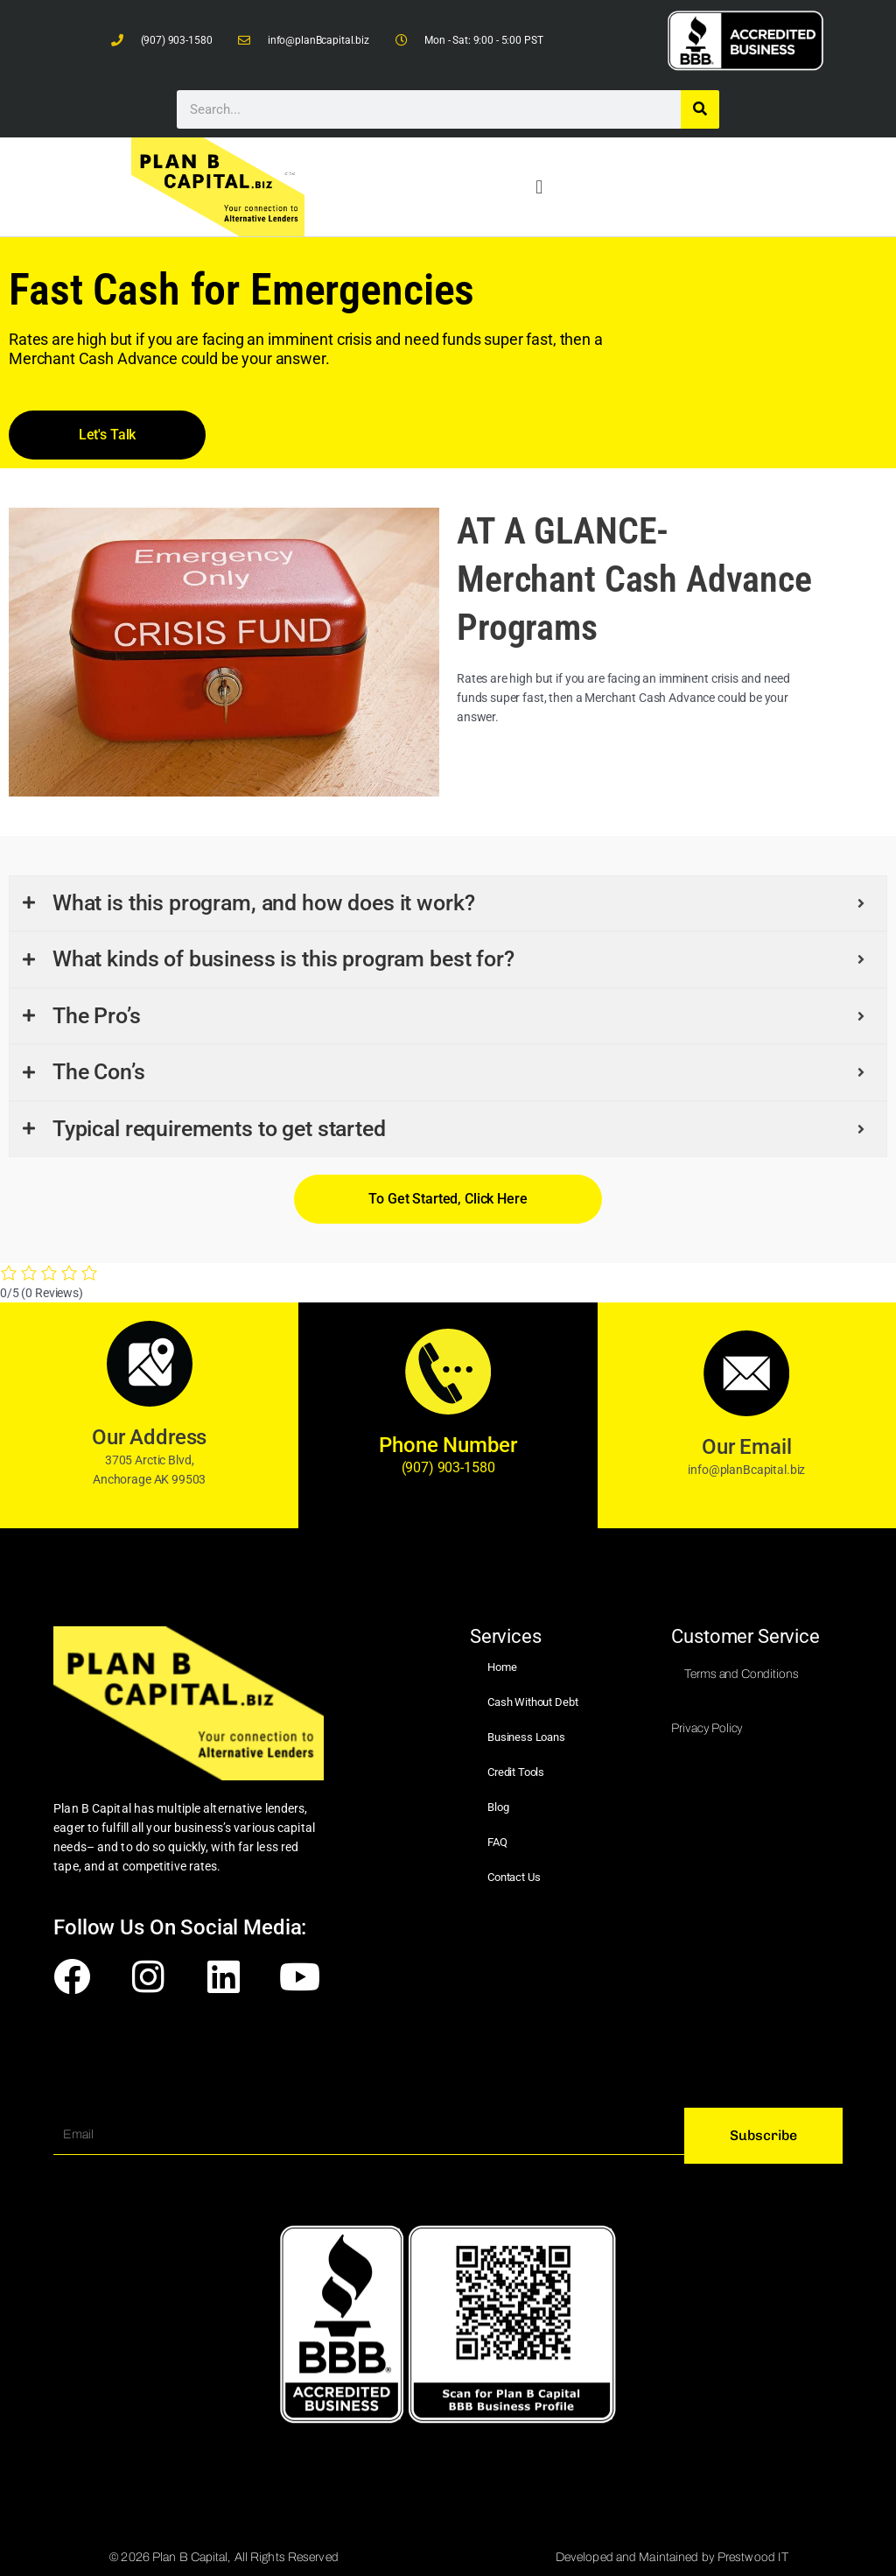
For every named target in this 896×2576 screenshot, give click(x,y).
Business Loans (526, 1737)
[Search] (700, 109)
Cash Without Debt (532, 1702)
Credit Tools (515, 1772)
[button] (539, 186)
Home (501, 1667)
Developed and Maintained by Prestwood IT (672, 2557)
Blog (497, 1807)
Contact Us (514, 1877)
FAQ (497, 1842)
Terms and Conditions (741, 1674)
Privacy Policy (707, 1728)
